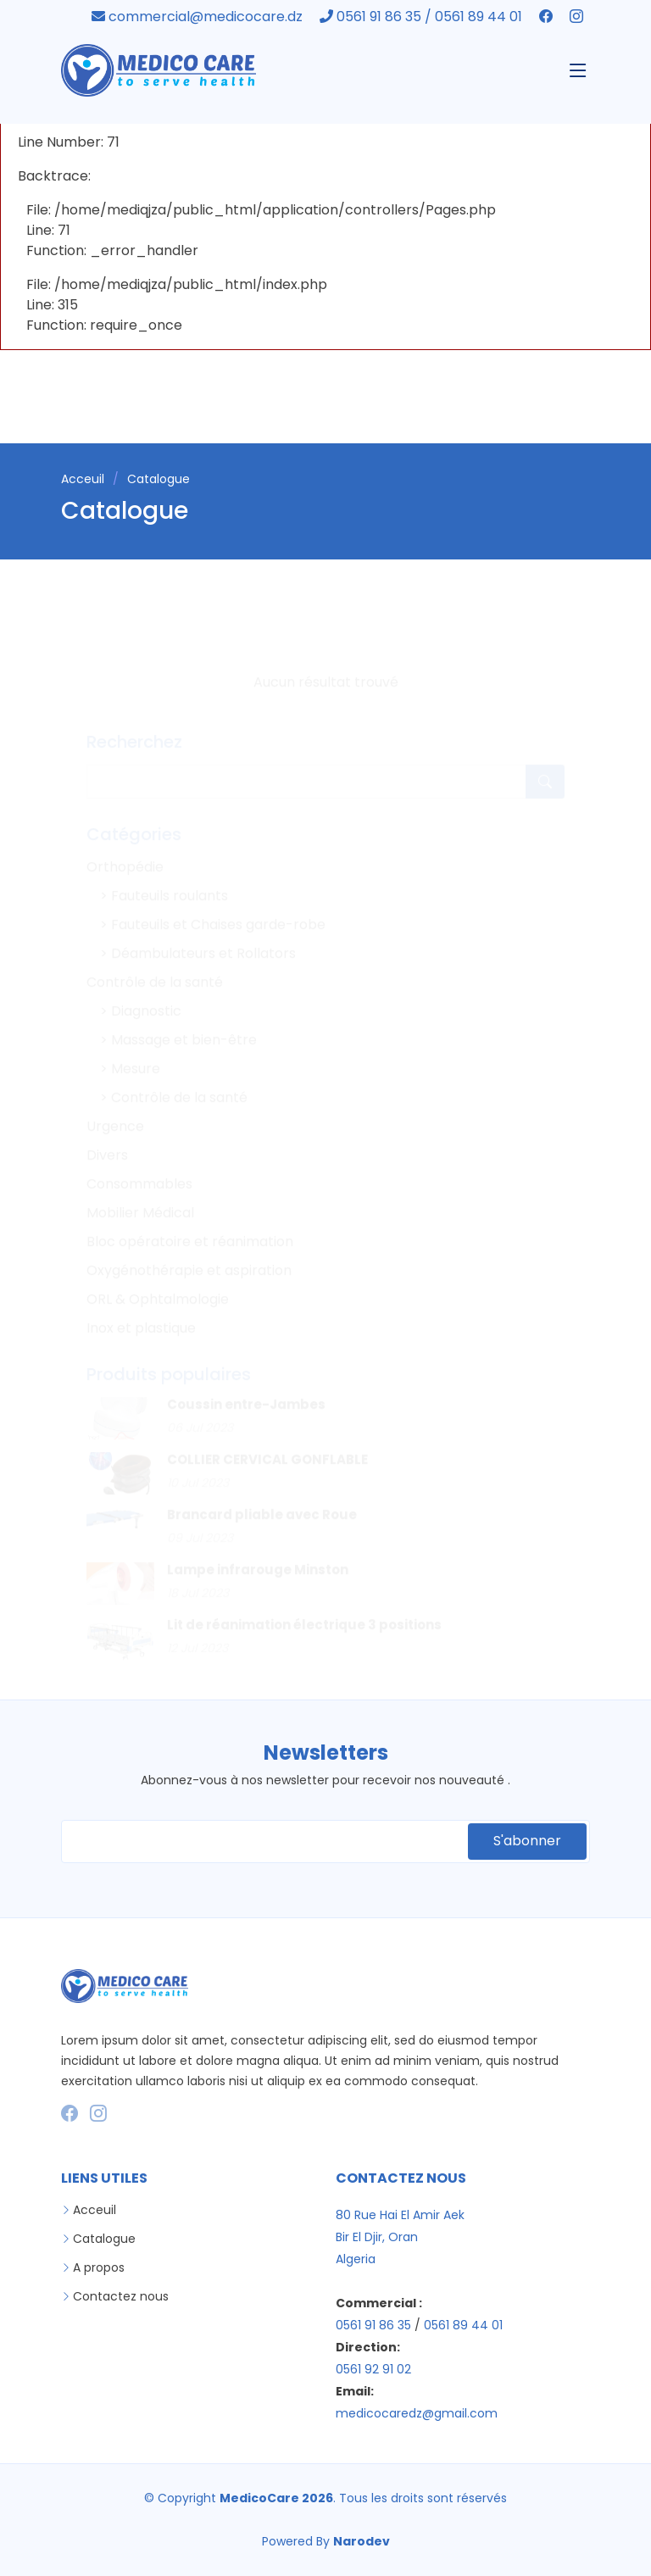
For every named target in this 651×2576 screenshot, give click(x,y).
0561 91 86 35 (373, 2325)
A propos (99, 2267)
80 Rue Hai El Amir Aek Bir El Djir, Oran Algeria (400, 2236)
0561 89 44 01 (463, 2325)
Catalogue (104, 2239)
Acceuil (82, 478)
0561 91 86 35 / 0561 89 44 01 (423, 16)
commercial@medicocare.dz (199, 16)
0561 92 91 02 (373, 2369)
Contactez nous (121, 2296)
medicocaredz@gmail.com (417, 2413)
